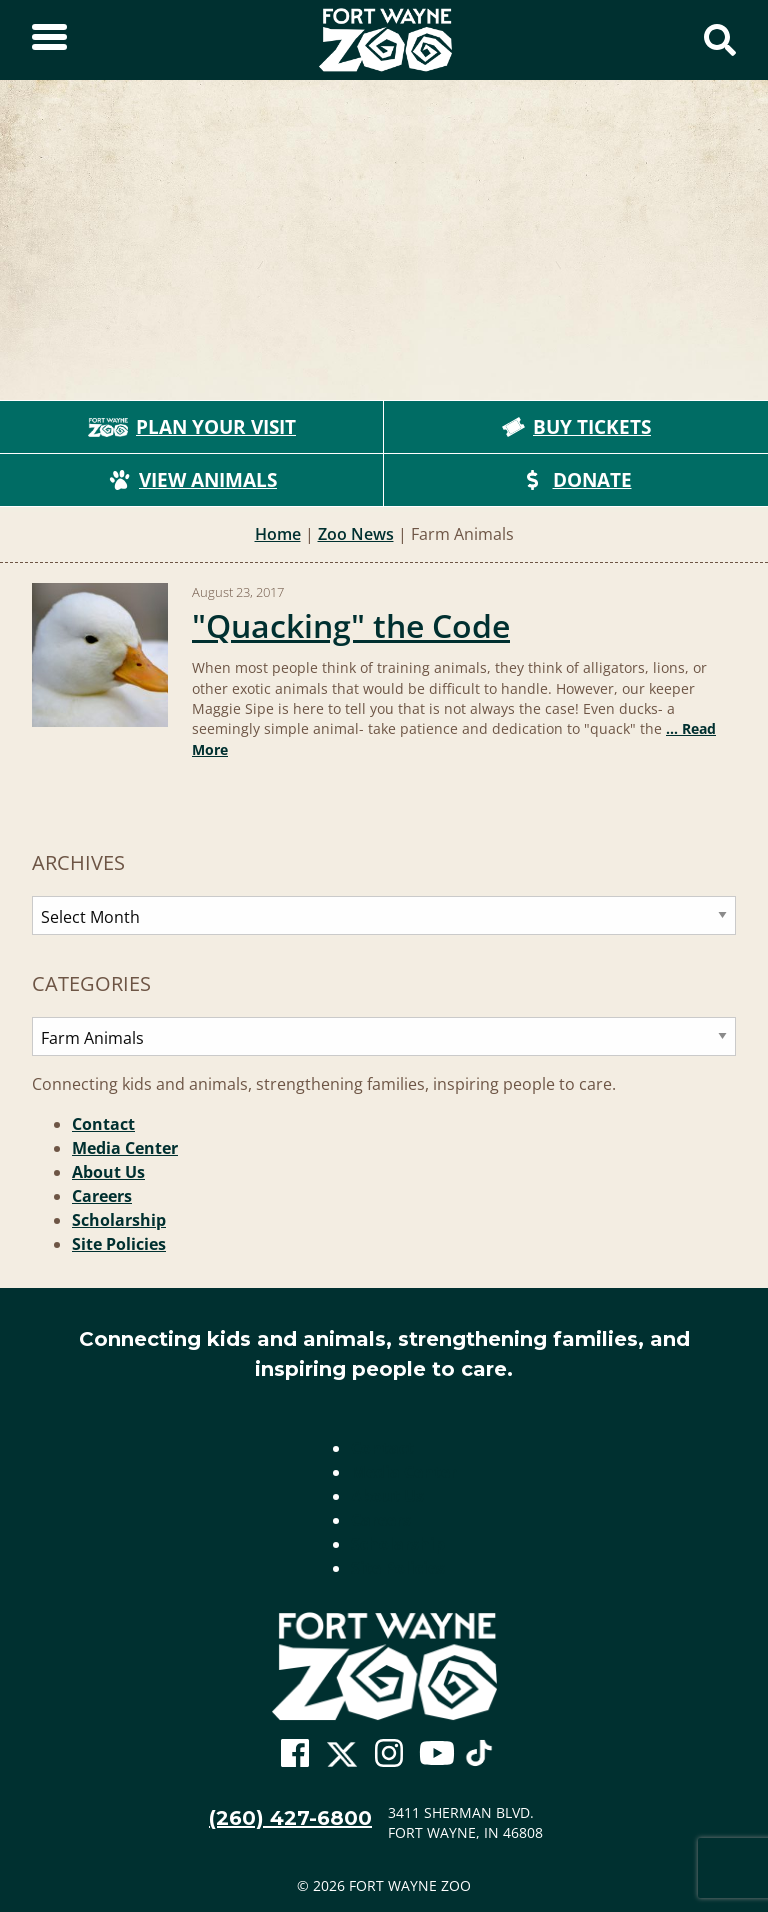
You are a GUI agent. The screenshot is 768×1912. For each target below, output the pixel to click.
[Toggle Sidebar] (49, 40)
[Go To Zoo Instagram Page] (389, 1754)
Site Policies (119, 1244)
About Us (108, 1172)
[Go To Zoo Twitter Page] (342, 1759)
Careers (102, 1196)
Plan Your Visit (192, 427)
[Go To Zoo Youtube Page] (437, 1754)
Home (278, 534)
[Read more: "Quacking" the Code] (100, 655)
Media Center (125, 1148)
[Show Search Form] (720, 40)
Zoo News (356, 534)
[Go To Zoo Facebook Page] (295, 1754)
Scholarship (119, 1220)
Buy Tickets (576, 427)
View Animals (192, 480)
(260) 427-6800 (290, 1818)
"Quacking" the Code (351, 625)
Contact (103, 1124)
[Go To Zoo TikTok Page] (479, 1759)
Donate (576, 480)
